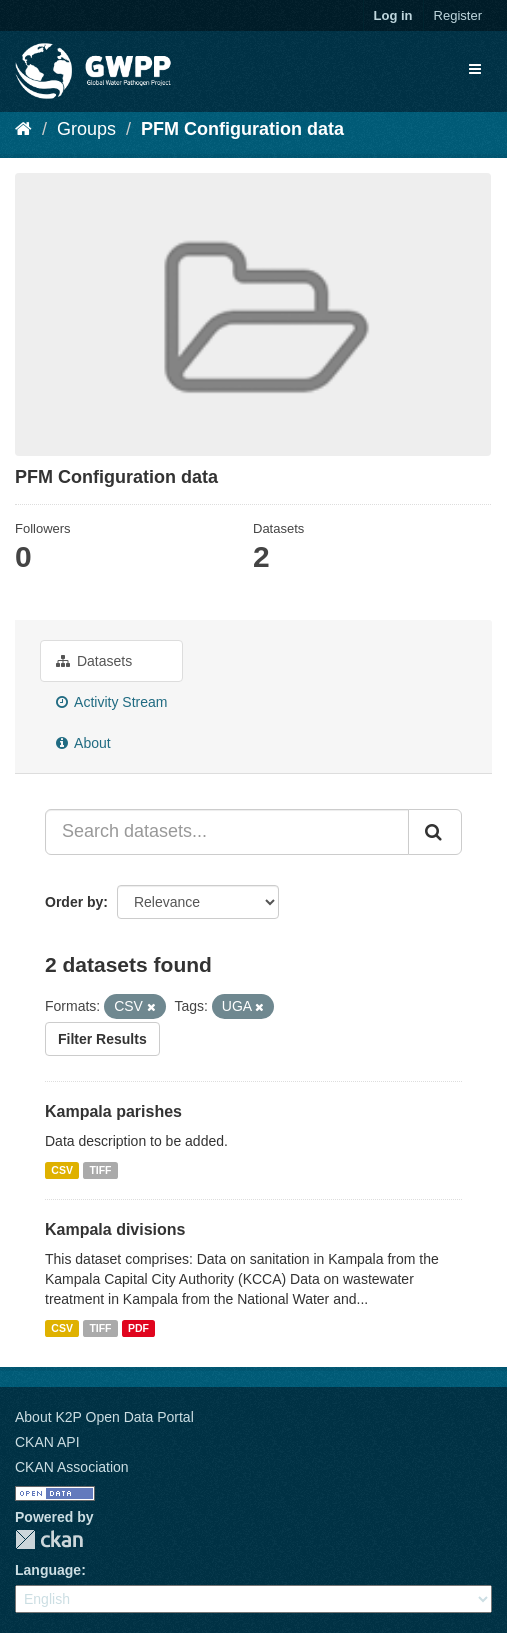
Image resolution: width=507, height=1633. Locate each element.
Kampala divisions (115, 1229)
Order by (74, 902)
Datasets (94, 661)
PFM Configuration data (242, 129)
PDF (138, 1328)
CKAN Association (72, 1467)
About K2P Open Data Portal (104, 1417)
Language (48, 1570)
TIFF (100, 1170)
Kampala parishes (113, 1111)
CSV (62, 1170)
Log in (393, 15)
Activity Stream (111, 702)
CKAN (49, 1539)
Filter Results (102, 1039)
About (83, 743)
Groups (86, 129)
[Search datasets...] (227, 832)
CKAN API (47, 1442)
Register (458, 15)
